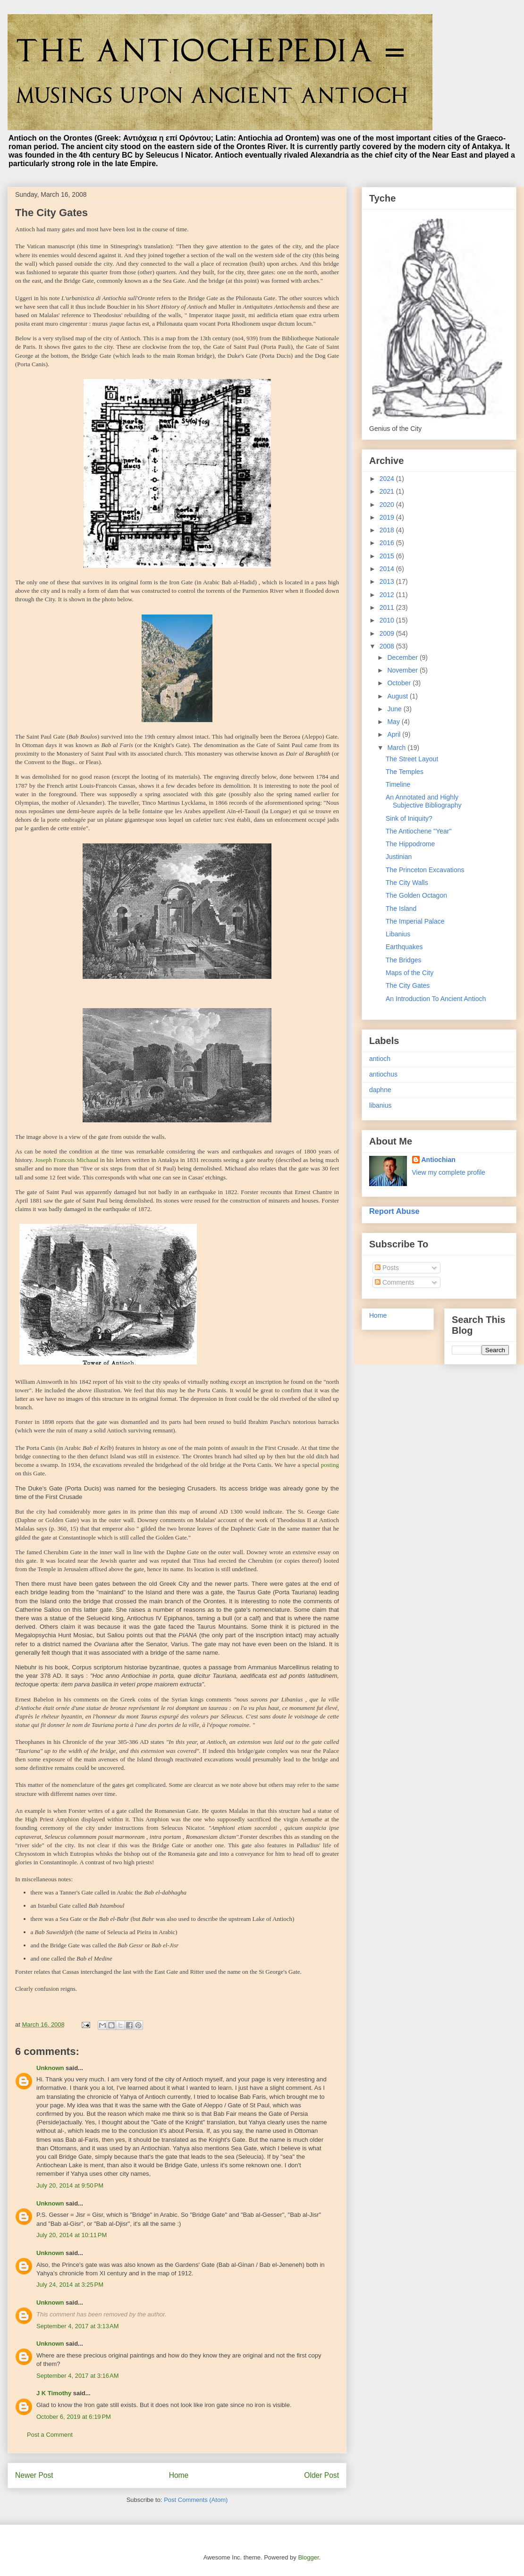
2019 (388, 517)
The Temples (404, 771)
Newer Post (34, 2475)
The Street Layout (412, 759)
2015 (388, 556)
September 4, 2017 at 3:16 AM (77, 2375)
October (400, 683)
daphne (380, 1090)
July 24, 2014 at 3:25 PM (69, 2284)
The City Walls (407, 882)
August (398, 696)
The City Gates (408, 985)
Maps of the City (409, 973)
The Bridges (403, 960)
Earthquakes (404, 947)
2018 (388, 530)
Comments (394, 1282)
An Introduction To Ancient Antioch (436, 998)
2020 (388, 504)
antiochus (383, 1074)
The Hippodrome (410, 844)
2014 (388, 568)
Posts (387, 1267)
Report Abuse (394, 1211)
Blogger (308, 2557)
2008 (388, 646)
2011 (388, 607)
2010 (388, 620)
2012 (388, 594)
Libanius (398, 934)
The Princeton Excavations (425, 870)
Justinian (399, 856)
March (397, 747)
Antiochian (439, 1159)
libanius (380, 1105)
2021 (388, 491)
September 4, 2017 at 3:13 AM (77, 2326)
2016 (388, 543)
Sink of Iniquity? (409, 818)
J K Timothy (53, 2393)
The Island (401, 908)
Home (179, 2475)
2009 (388, 633)
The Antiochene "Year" (418, 831)
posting (330, 1464)
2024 (388, 478)
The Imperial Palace (415, 921)
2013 (388, 581)
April (394, 734)
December (403, 657)
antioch (379, 1058)
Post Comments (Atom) (196, 2499)
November (403, 670)
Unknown (50, 2067)
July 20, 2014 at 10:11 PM (71, 2235)
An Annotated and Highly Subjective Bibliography (424, 801)
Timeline (398, 784)
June (395, 709)
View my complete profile (448, 1172)
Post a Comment (50, 2434)
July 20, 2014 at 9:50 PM (69, 2185)
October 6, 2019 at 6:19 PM (73, 2416)
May (394, 721)
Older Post (321, 2475)
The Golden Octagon (416, 895)
